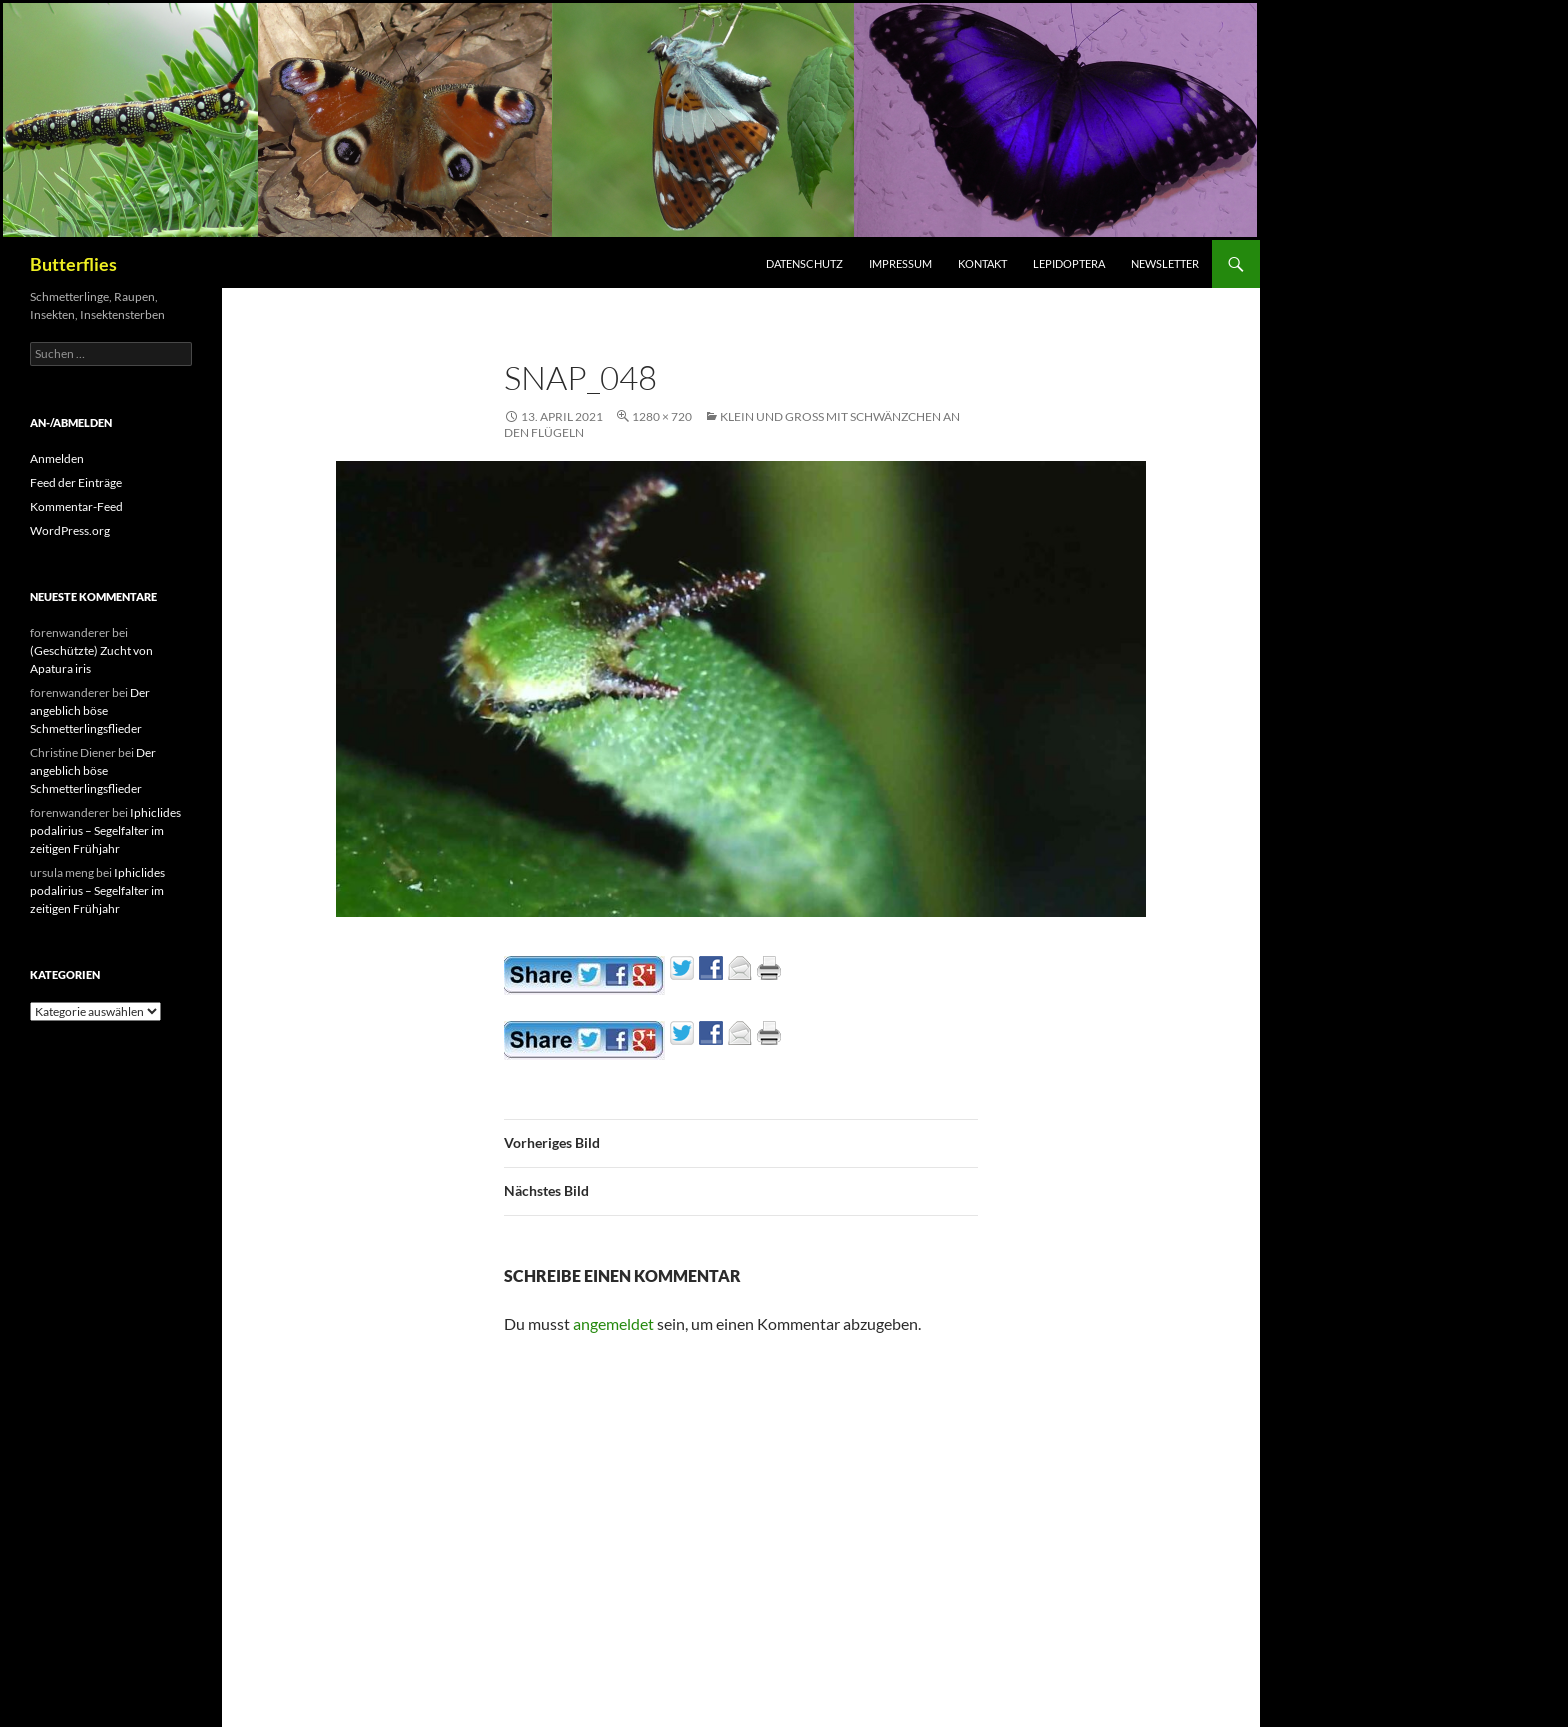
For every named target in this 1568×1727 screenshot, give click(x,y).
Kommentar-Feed (76, 506)
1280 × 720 (662, 416)
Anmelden (57, 458)
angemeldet (613, 1323)
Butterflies (73, 264)
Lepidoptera (1069, 263)
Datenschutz (804, 263)
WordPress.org (70, 530)
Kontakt (982, 263)
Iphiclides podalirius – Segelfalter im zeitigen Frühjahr (105, 830)
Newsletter (1165, 263)
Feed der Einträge (76, 482)
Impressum (900, 263)
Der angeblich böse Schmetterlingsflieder (90, 710)
